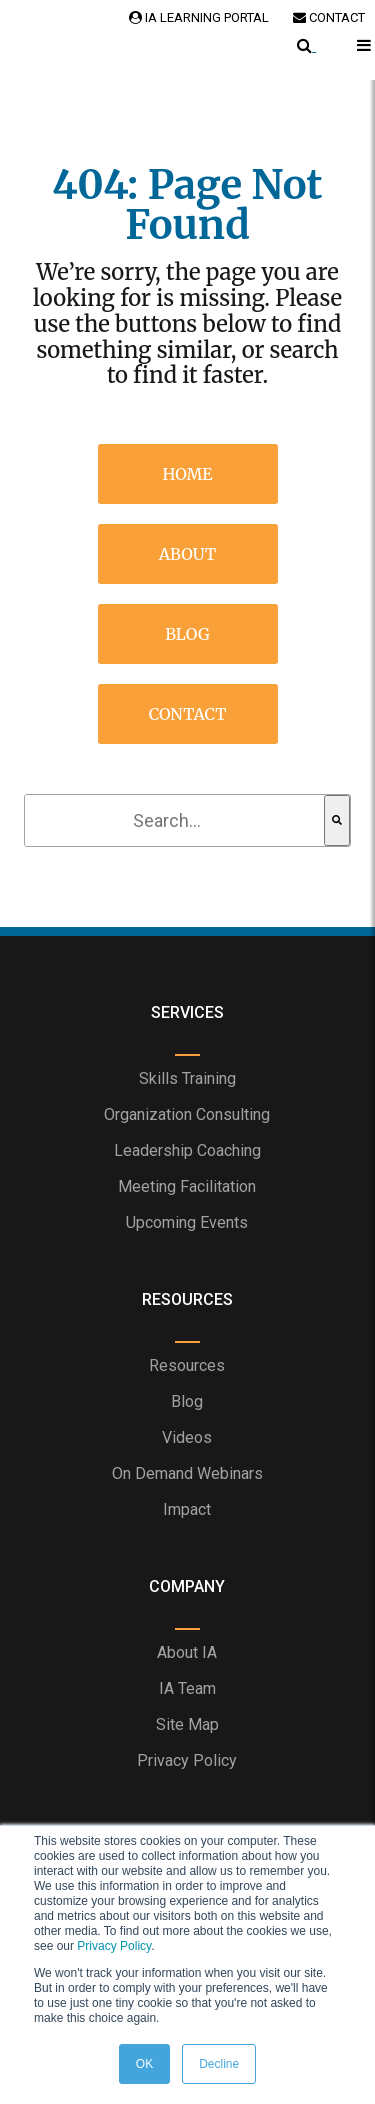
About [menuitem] (188, 554)
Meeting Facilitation (187, 1186)
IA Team (187, 1688)
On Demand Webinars (187, 1473)
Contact (329, 17)
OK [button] (144, 2064)
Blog (187, 1401)
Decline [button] (219, 2064)
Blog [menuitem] (187, 634)
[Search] (337, 820)
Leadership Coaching (187, 1150)
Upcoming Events (187, 1222)
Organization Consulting (187, 1114)
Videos (187, 1437)
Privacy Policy (114, 1946)
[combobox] (175, 820)
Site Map (187, 1724)
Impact (187, 1509)
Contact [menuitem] (188, 714)
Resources (187, 1365)
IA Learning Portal (199, 17)
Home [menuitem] (188, 474)
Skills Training (187, 1078)
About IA (187, 1652)
